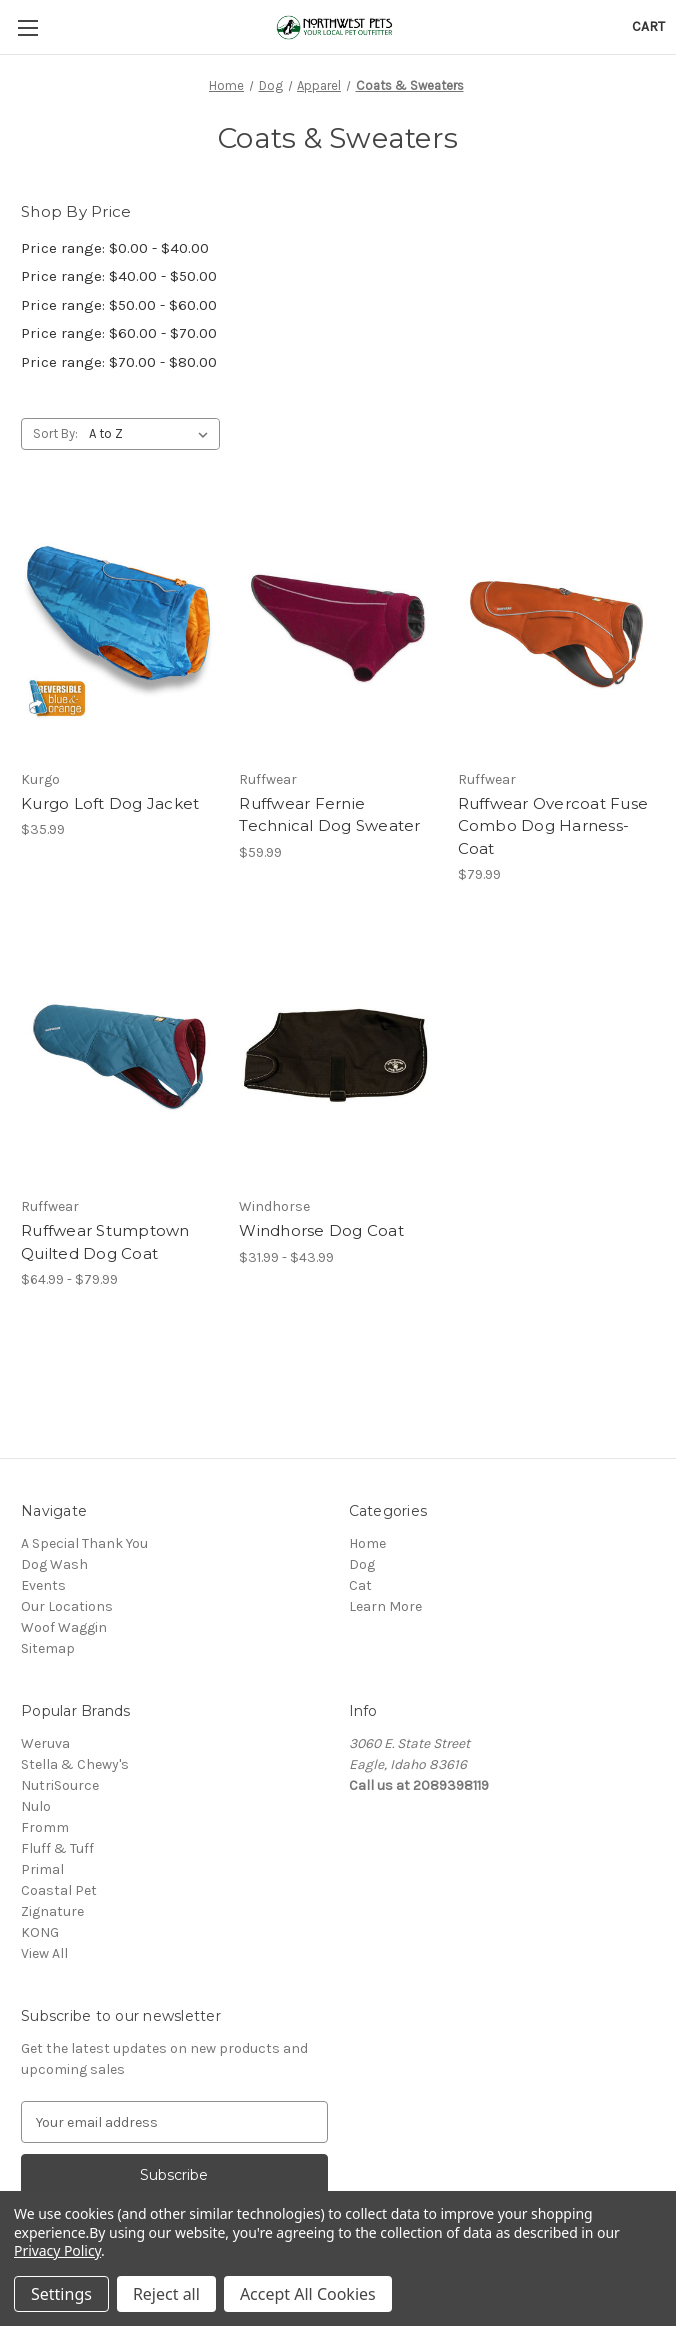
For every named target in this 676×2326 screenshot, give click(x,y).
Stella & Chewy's (75, 1764)
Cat (360, 1585)
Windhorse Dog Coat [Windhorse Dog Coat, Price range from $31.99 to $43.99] (321, 1230)
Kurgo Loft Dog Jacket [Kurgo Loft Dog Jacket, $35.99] (110, 803)
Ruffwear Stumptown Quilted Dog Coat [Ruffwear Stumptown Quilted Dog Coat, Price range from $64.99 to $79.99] (105, 1242)
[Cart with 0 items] (648, 26)
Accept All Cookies (308, 2294)
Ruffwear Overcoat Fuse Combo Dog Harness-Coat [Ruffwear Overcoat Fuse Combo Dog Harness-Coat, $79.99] (553, 826)
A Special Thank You (84, 1543)
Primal (42, 1869)
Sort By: (55, 433)
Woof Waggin (64, 1627)
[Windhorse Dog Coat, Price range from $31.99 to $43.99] (337, 1056)
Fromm (45, 1827)
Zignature (52, 1911)
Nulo (36, 1806)
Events (43, 1585)
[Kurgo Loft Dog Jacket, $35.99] (119, 628)
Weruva (45, 1743)
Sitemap (48, 1648)
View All (44, 1953)
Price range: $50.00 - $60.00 (119, 305)
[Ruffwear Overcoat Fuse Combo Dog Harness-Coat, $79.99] (556, 628)
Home (367, 1543)
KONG (40, 1932)
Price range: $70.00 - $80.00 (119, 362)
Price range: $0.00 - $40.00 (115, 248)
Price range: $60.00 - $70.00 (119, 333)
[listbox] (152, 434)
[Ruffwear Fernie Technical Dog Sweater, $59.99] (337, 628)
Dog (362, 1564)
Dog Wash (54, 1564)
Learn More (385, 1606)
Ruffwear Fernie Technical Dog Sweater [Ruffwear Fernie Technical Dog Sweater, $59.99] (329, 815)
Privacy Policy (57, 2250)
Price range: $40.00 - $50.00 (119, 276)
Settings (61, 2294)
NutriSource (60, 1785)
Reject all (166, 2294)
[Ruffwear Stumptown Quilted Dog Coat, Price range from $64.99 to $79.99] (119, 1056)
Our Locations (67, 1606)
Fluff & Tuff (57, 1848)
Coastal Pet (59, 1890)
